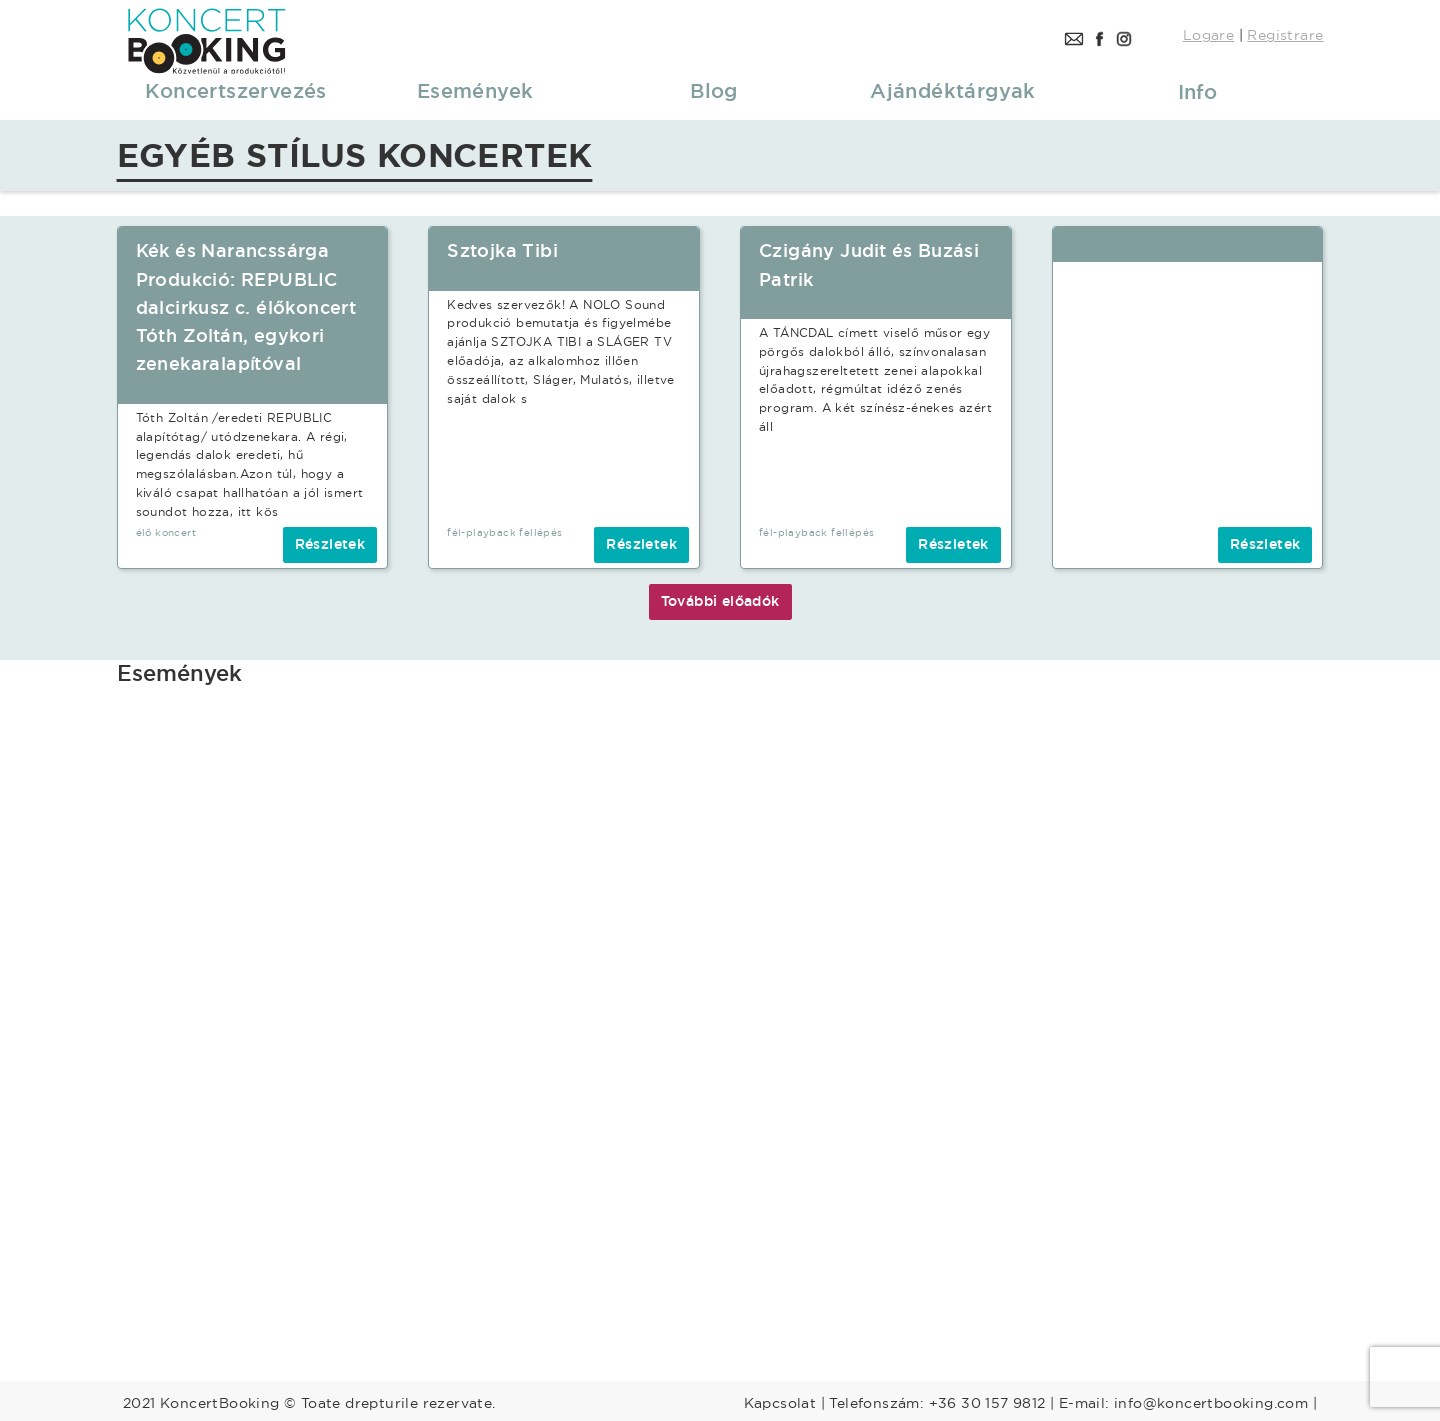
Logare (1208, 35)
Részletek (330, 544)
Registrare (1285, 35)
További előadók (720, 601)
